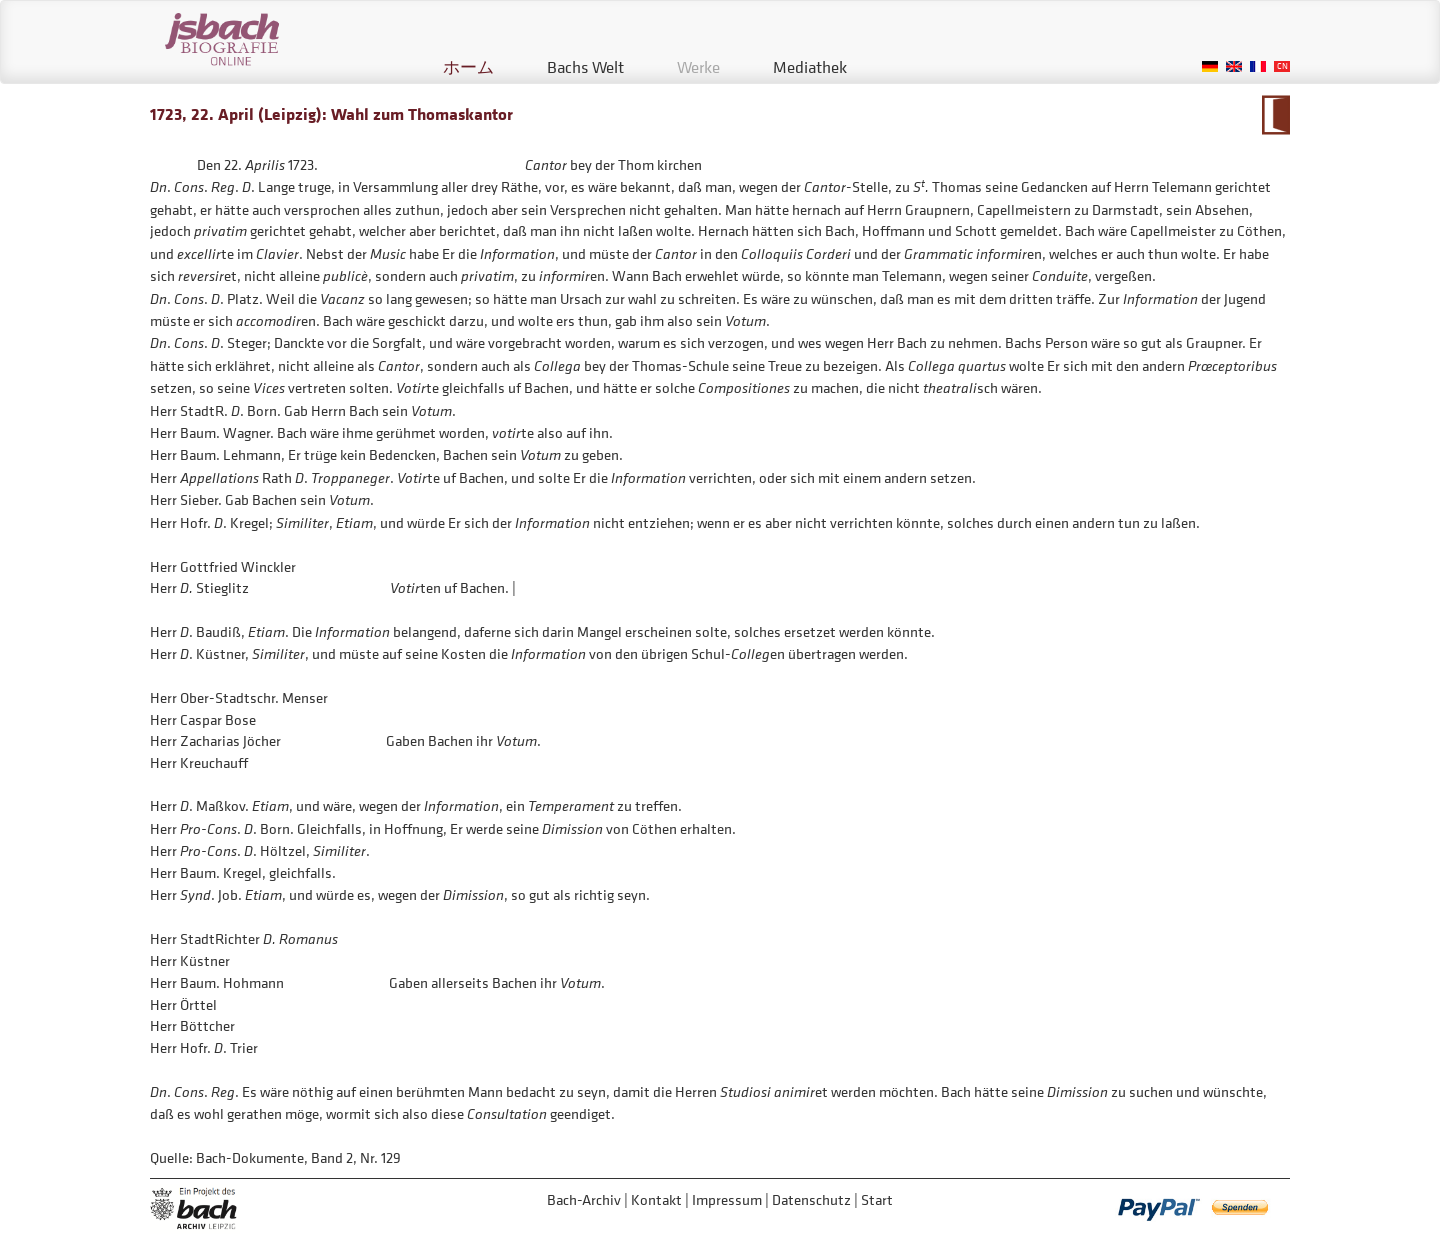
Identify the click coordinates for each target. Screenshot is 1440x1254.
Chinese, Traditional (1282, 66)
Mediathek (810, 67)
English (1234, 66)
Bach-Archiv (584, 1199)
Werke (698, 67)
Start (877, 1199)
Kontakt (656, 1199)
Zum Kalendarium (1275, 115)
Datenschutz (811, 1199)
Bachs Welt (585, 67)
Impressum (727, 1199)
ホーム (468, 67)
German (1210, 66)
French (1258, 66)
